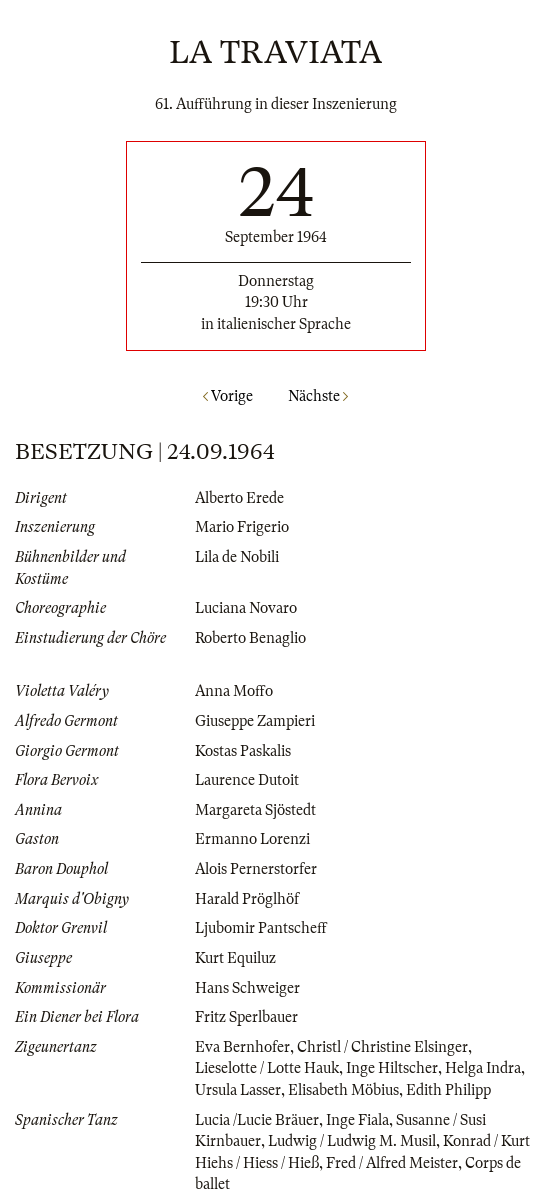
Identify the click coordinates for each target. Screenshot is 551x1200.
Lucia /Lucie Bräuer (257, 1120)
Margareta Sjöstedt (255, 810)
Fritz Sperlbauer (246, 1017)
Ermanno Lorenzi (252, 839)
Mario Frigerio (242, 527)
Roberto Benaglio (250, 638)
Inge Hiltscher (392, 1068)
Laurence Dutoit (247, 780)
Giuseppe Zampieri (255, 721)
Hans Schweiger (247, 988)
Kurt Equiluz (235, 958)
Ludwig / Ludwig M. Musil (352, 1141)
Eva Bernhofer (242, 1047)
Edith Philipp (448, 1090)
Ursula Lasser (238, 1090)
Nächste (318, 396)
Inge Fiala (357, 1120)
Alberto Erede (239, 498)
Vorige (228, 396)
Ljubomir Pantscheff (261, 928)
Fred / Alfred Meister (392, 1163)
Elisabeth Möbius (343, 1090)
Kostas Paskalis (243, 751)
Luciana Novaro (246, 608)
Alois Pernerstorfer (256, 869)
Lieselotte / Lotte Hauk (267, 1068)
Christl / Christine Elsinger (382, 1047)
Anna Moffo (234, 691)
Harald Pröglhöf (247, 899)
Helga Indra (483, 1068)
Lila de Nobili (237, 557)
